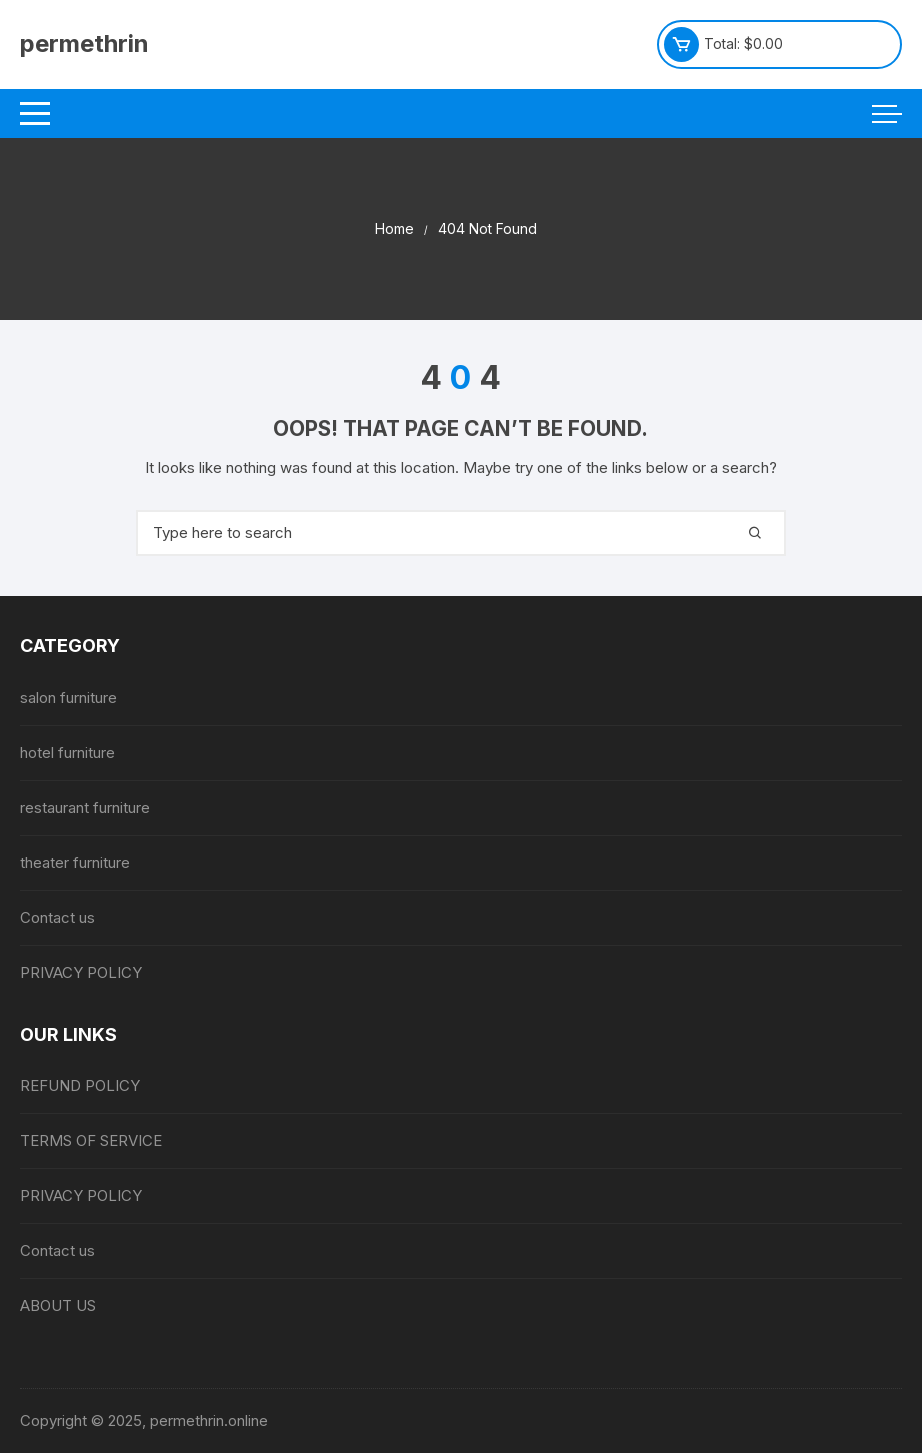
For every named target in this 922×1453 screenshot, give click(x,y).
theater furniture (75, 862)
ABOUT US (58, 1305)
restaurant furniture (85, 807)
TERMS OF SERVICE (91, 1140)
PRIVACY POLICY (81, 972)
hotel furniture (67, 752)
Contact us (57, 917)
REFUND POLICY (80, 1085)
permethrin (84, 43)
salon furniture (68, 697)
